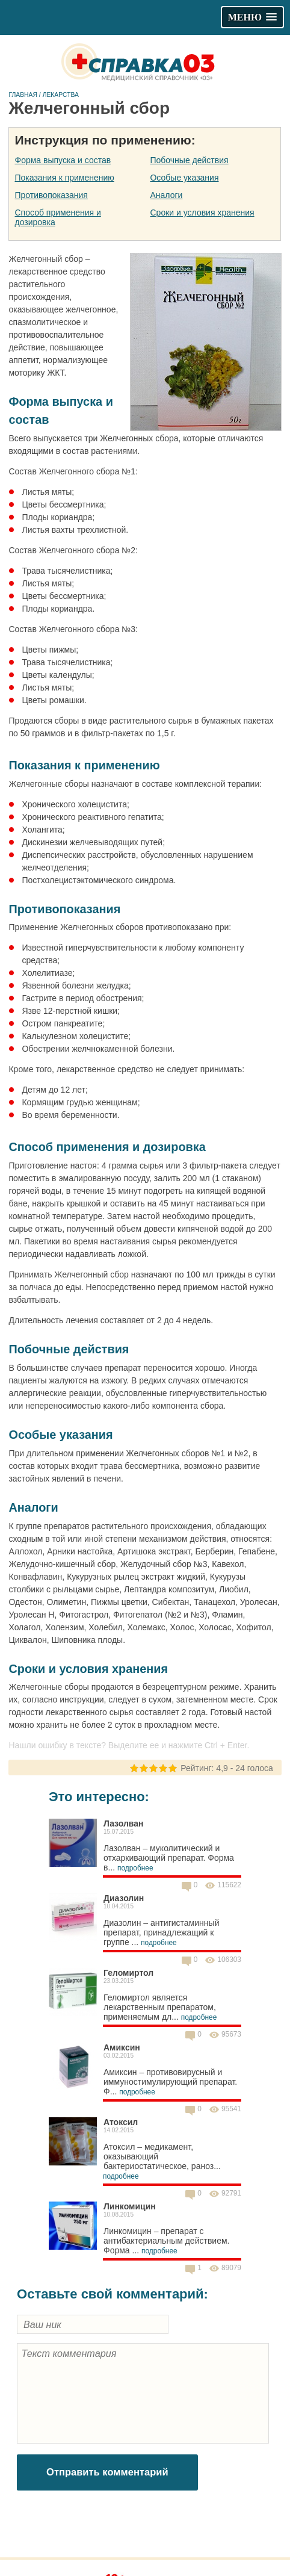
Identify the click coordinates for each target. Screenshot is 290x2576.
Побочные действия (189, 160)
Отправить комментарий (107, 2472)
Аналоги (166, 195)
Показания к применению (64, 177)
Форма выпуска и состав (63, 160)
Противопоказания (51, 195)
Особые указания (184, 177)
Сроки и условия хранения (202, 212)
